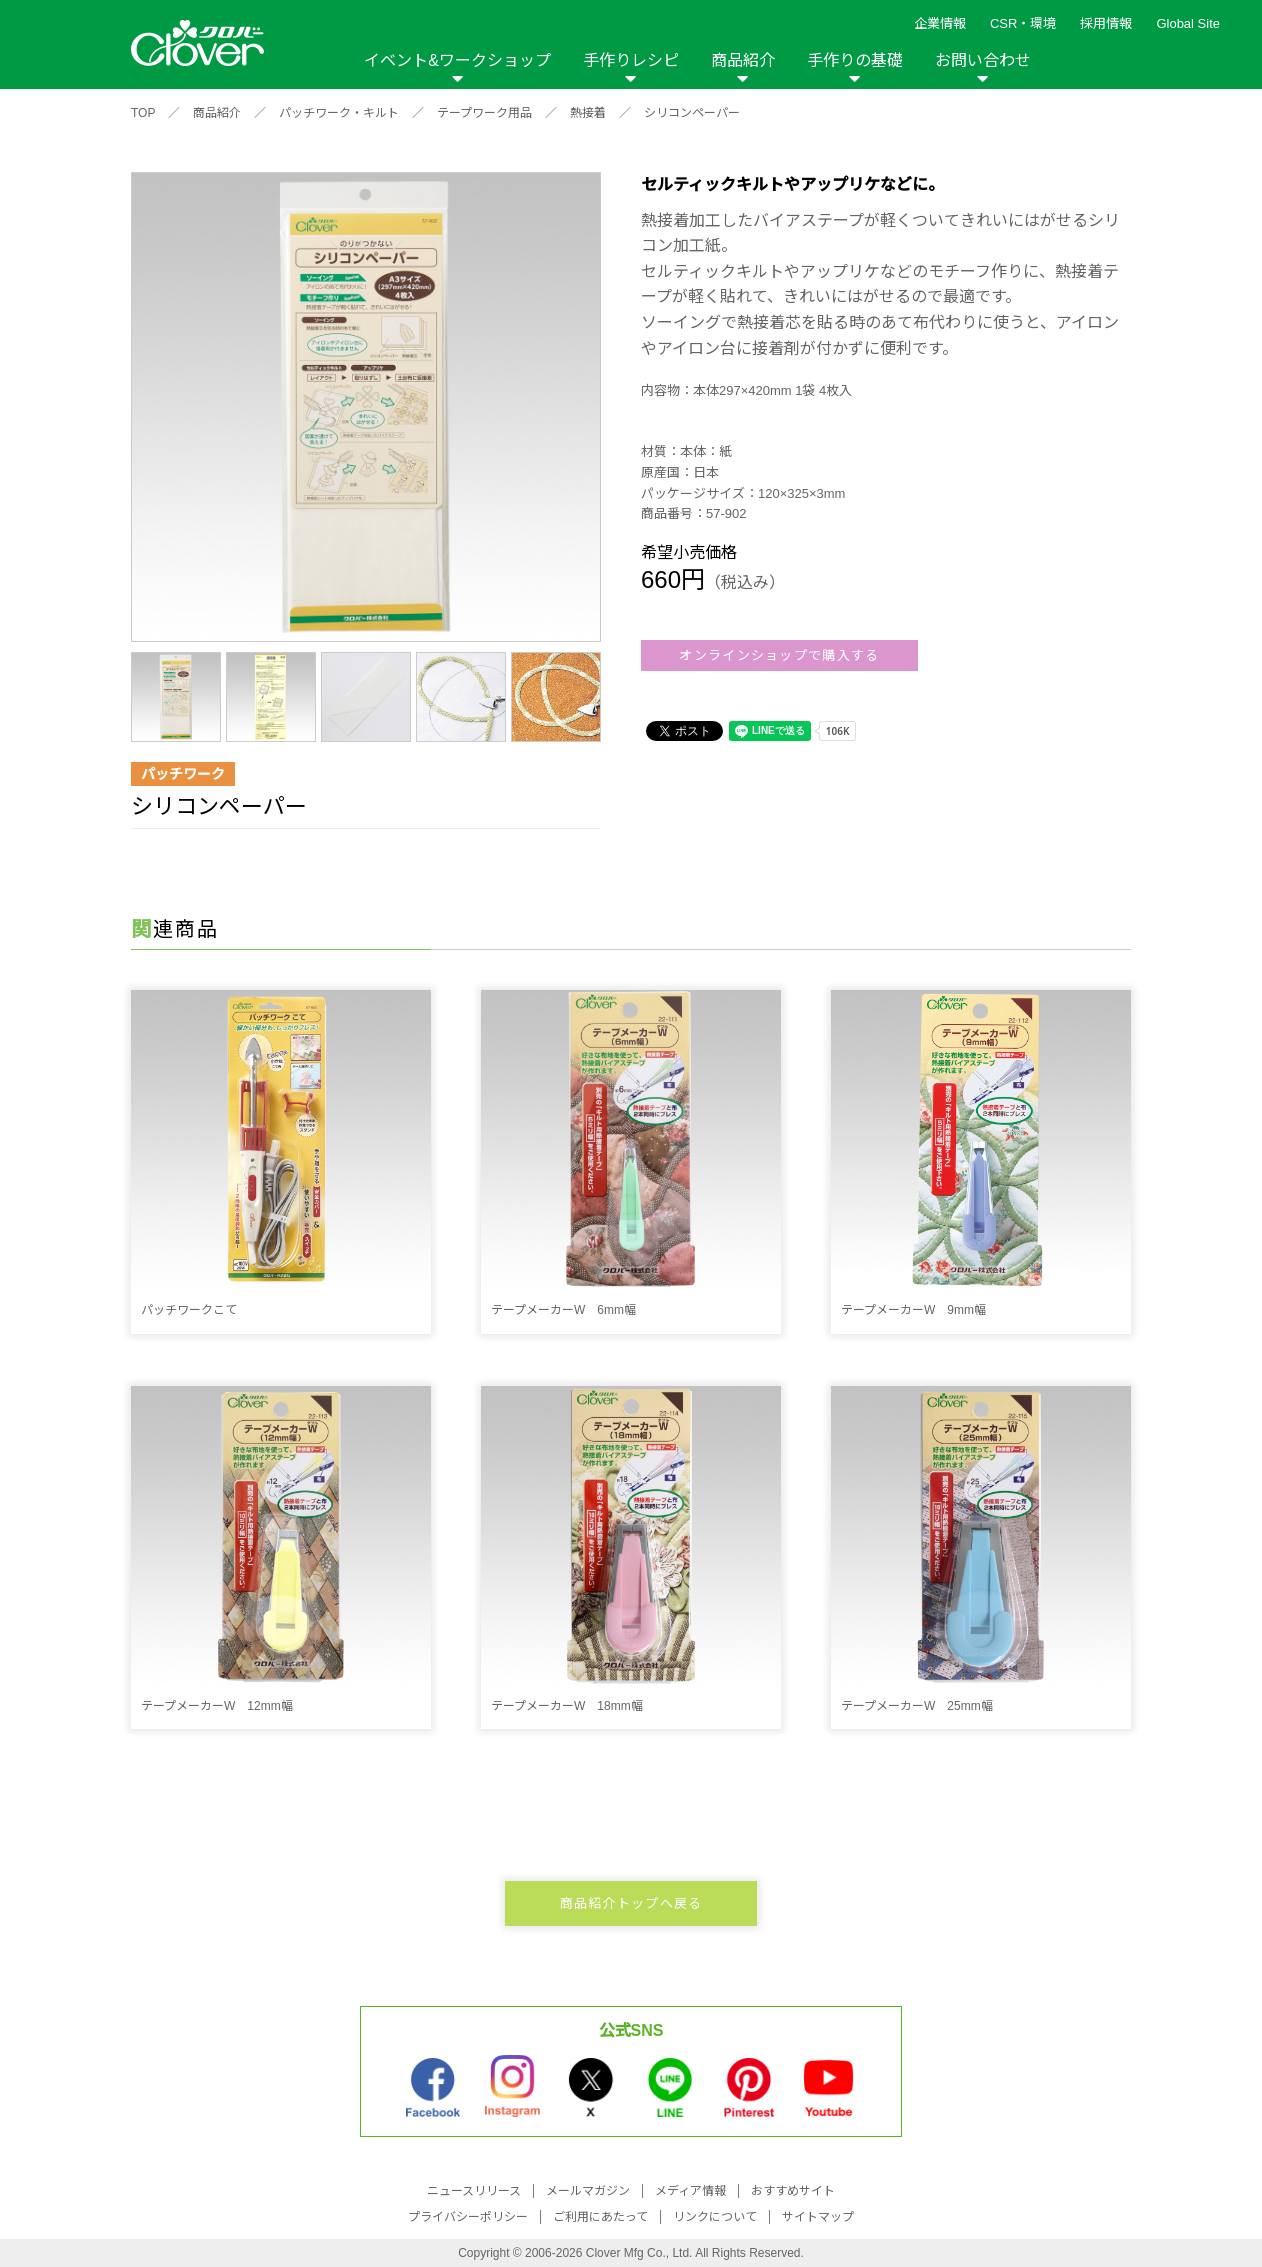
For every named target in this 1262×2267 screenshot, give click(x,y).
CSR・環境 (1023, 23)
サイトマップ (818, 2217)
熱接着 (588, 113)
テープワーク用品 (484, 113)
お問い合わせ (983, 60)
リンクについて (715, 2217)
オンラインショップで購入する (779, 655)
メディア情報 (690, 2191)
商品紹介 (743, 60)
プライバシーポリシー (468, 2217)
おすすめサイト (793, 2191)
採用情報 (1106, 23)
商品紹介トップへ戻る (631, 1903)
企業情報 (940, 23)
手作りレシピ (631, 60)
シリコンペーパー (692, 113)
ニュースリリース (474, 2191)
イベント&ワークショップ (457, 60)
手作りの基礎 (855, 60)
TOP (143, 113)
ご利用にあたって (600, 2217)
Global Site (1188, 23)
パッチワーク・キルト (339, 113)
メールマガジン (588, 2191)
